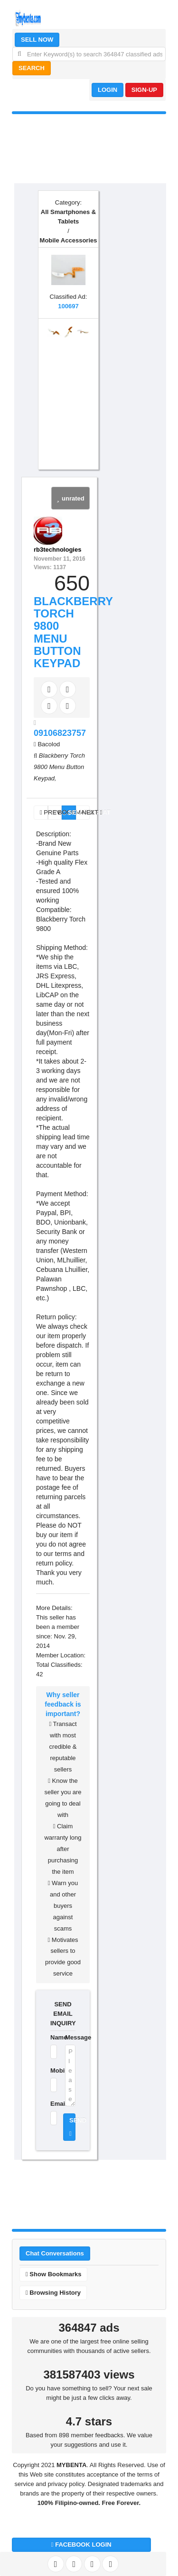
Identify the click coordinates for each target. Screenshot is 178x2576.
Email (51, 2103)
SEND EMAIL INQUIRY (62, 2014)
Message (70, 2037)
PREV (44, 812)
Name (51, 2037)
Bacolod (48, 744)
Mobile (51, 2070)
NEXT (86, 812)
